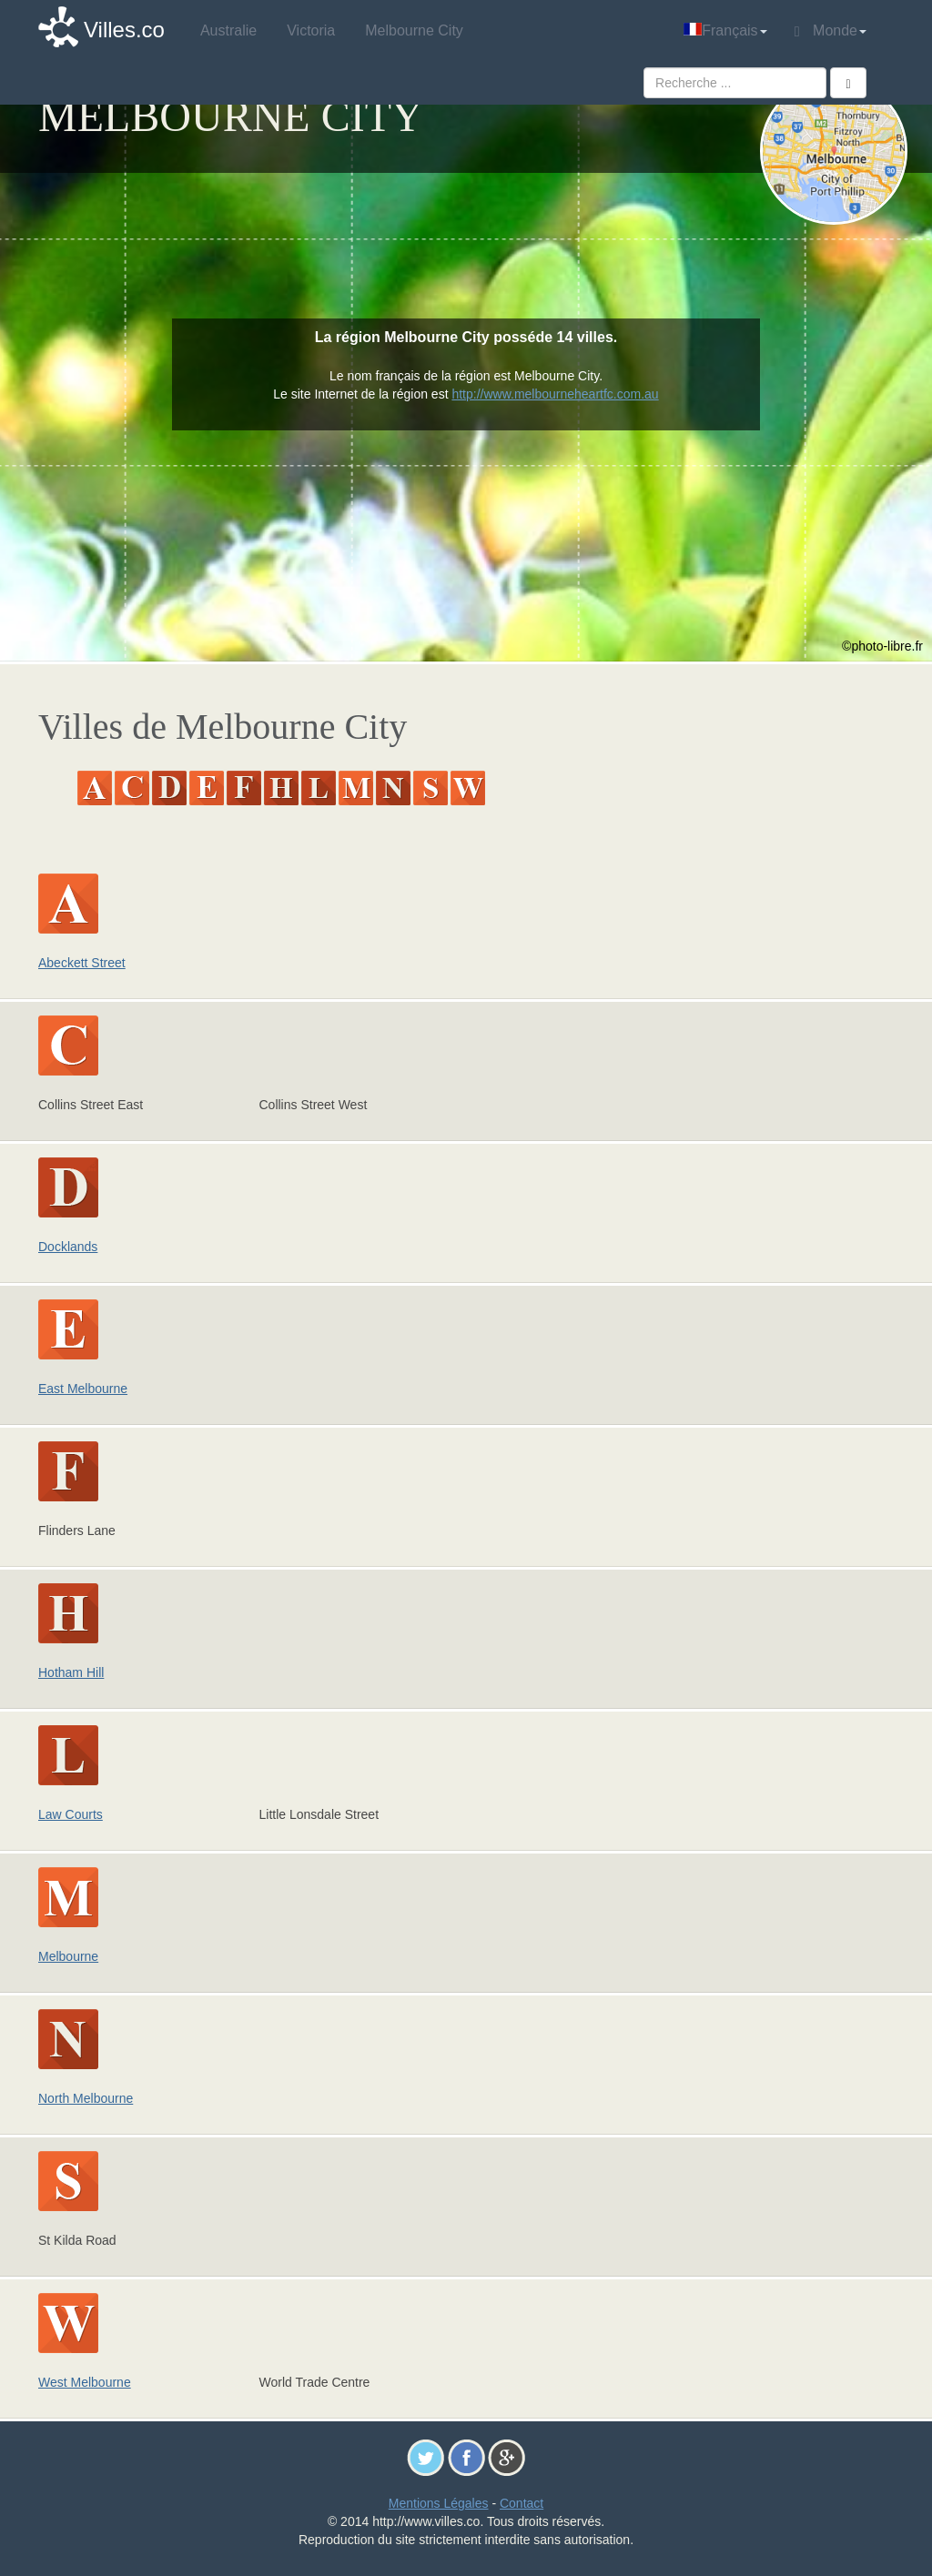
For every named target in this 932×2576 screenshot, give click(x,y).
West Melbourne (84, 2382)
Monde (830, 31)
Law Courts (70, 1814)
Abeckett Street (82, 962)
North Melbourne (85, 2098)
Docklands (67, 1246)
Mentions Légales (439, 2503)
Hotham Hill (71, 1672)
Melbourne (68, 1956)
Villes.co (124, 29)
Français (725, 30)
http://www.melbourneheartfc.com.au (554, 394)
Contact (521, 2503)
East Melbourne (82, 1388)
